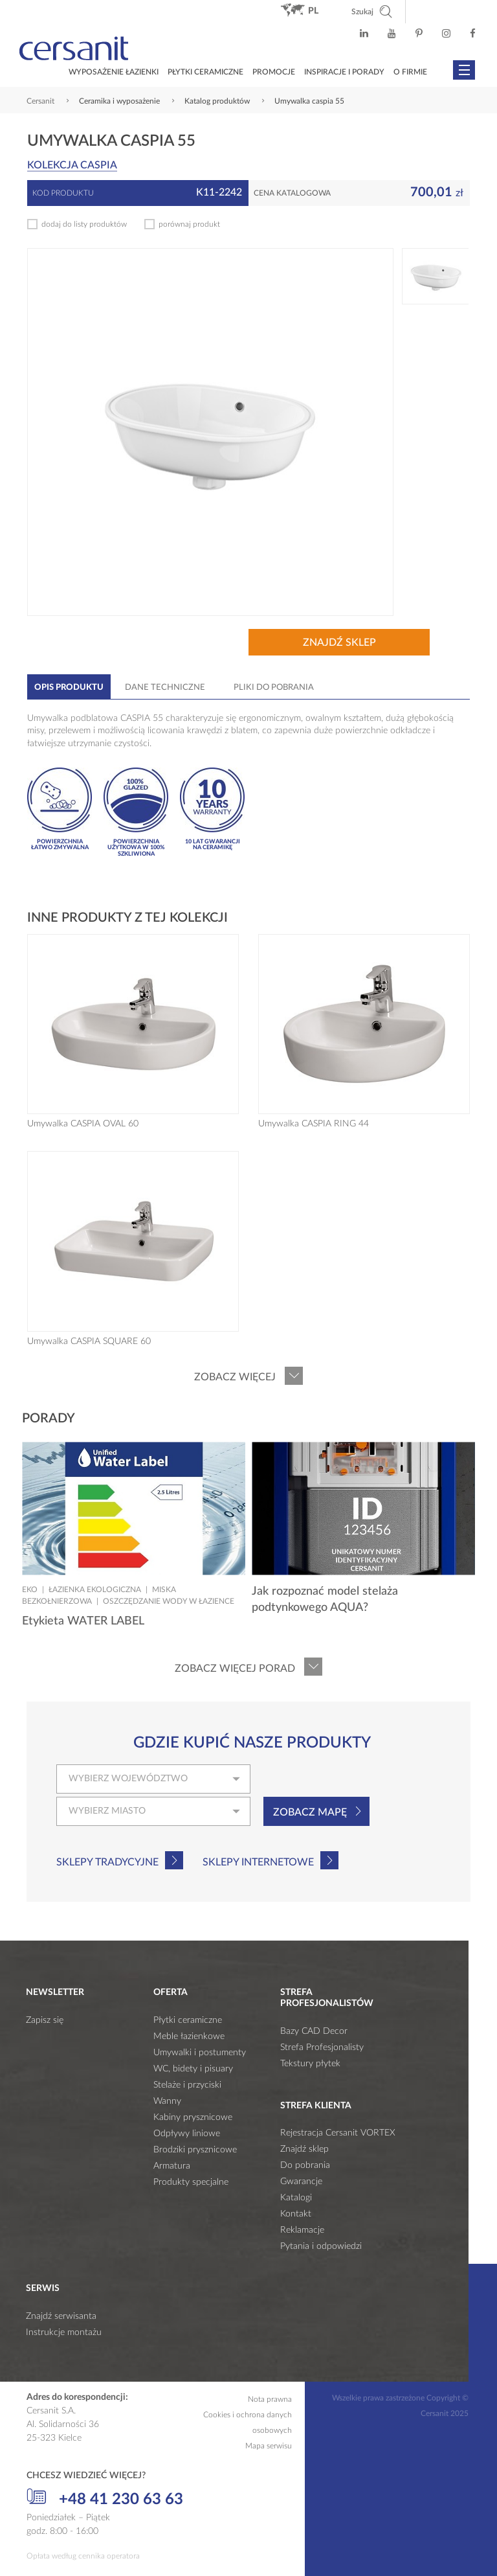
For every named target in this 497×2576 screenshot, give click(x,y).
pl (313, 11)
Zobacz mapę (310, 1812)
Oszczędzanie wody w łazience (168, 1601)
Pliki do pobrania (274, 687)
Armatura (171, 2166)
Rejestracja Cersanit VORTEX (337, 2132)
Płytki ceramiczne (205, 72)
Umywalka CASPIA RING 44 (313, 1123)
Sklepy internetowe (258, 1862)
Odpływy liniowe (186, 2133)
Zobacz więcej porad (235, 1668)
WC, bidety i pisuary (193, 2068)
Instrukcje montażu (64, 2332)
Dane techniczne (165, 687)
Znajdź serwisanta (61, 2316)
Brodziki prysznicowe (195, 2149)
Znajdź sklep (339, 642)
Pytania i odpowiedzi (321, 2246)
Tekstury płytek (310, 2063)
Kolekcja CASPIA (72, 165)
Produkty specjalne (190, 2182)
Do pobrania (305, 2165)
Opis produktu (69, 687)
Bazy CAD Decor (314, 2031)
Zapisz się (44, 2020)
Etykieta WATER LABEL (83, 1621)
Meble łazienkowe (189, 2036)
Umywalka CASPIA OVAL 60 (82, 1123)
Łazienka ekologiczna (95, 1589)
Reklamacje (302, 2230)
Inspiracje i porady (344, 72)
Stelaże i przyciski (187, 2085)
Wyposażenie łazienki (114, 72)
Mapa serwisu (268, 2446)
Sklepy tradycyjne (107, 1862)
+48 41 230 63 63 (105, 2497)
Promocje (273, 72)
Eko (30, 1589)
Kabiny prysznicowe (192, 2117)
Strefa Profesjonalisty (322, 2047)
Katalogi (296, 2197)
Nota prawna (270, 2399)
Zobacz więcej (235, 1377)
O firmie (410, 72)
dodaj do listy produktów (84, 224)
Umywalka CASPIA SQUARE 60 (89, 1341)
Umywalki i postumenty (199, 2052)
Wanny (167, 2101)
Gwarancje (301, 2181)
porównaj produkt (189, 224)
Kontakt (295, 2213)
